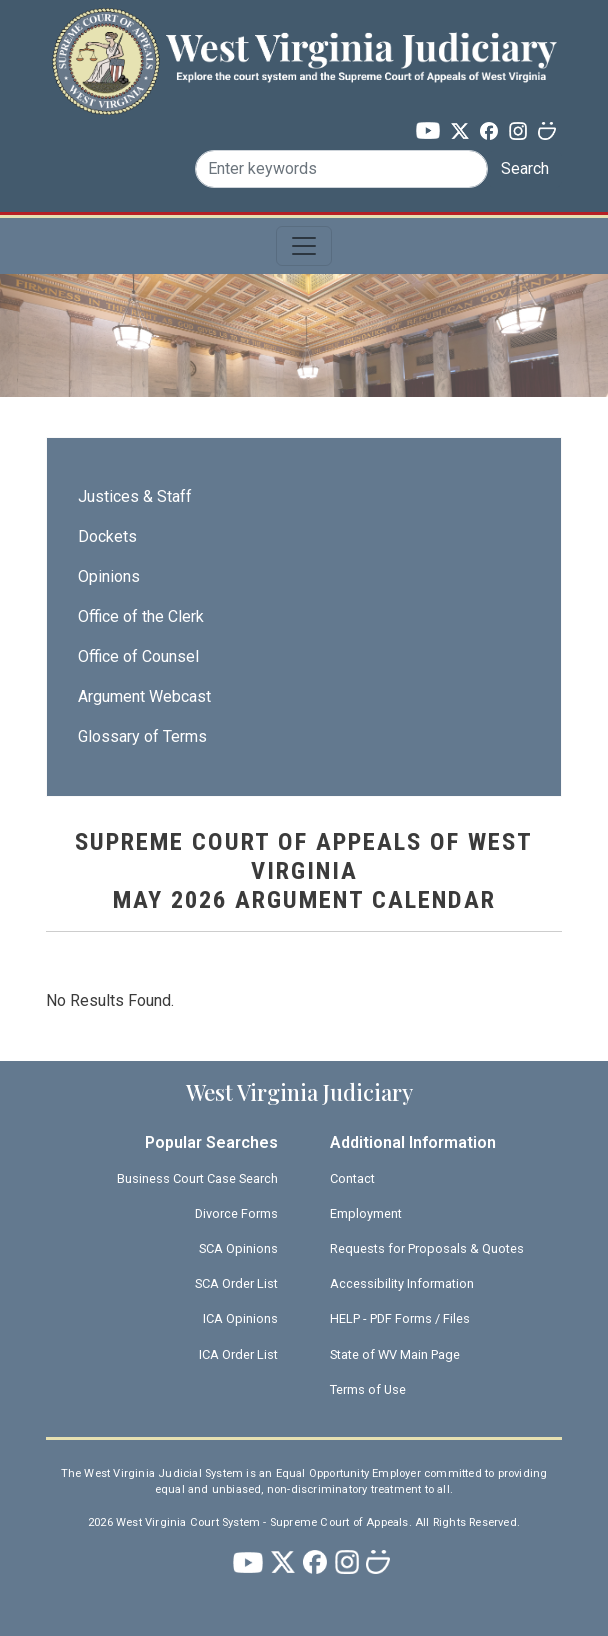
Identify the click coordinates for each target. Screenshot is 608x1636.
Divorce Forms (236, 1213)
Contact (352, 1178)
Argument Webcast (144, 696)
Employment (366, 1213)
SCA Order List (236, 1283)
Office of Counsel (138, 656)
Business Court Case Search (197, 1178)
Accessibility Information (402, 1283)
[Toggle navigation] (304, 246)
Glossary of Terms (142, 736)
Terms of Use (368, 1389)
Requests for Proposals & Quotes (427, 1248)
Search (525, 168)
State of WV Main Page (395, 1354)
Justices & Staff (135, 496)
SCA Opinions (238, 1248)
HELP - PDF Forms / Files (400, 1318)
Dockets (107, 536)
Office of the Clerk (141, 616)
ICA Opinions (240, 1318)
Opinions (109, 576)
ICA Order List (238, 1354)
